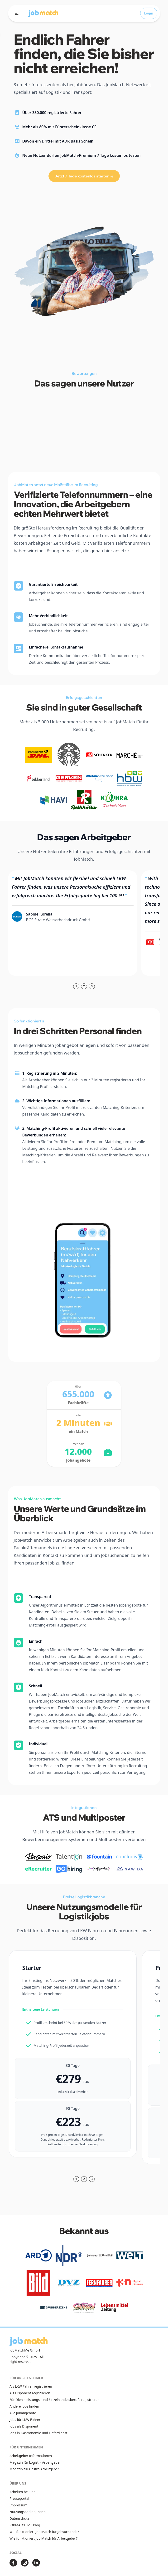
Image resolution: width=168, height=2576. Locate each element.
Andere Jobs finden (24, 2406)
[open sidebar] (16, 13)
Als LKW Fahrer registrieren (31, 2386)
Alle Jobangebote (23, 2413)
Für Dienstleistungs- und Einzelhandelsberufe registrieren (55, 2399)
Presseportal (19, 2498)
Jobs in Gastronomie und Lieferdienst (38, 2433)
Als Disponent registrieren (30, 2393)
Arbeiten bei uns (22, 2492)
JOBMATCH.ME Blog (25, 2525)
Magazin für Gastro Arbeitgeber (34, 2469)
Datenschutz (19, 2518)
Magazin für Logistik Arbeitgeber (35, 2462)
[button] (43, 13)
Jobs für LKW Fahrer (25, 2419)
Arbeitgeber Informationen (31, 2455)
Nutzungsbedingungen (28, 2511)
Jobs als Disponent (24, 2426)
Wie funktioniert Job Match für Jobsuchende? (44, 2531)
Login (148, 13)
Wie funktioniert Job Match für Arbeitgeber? (43, 2538)
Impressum (18, 2505)
